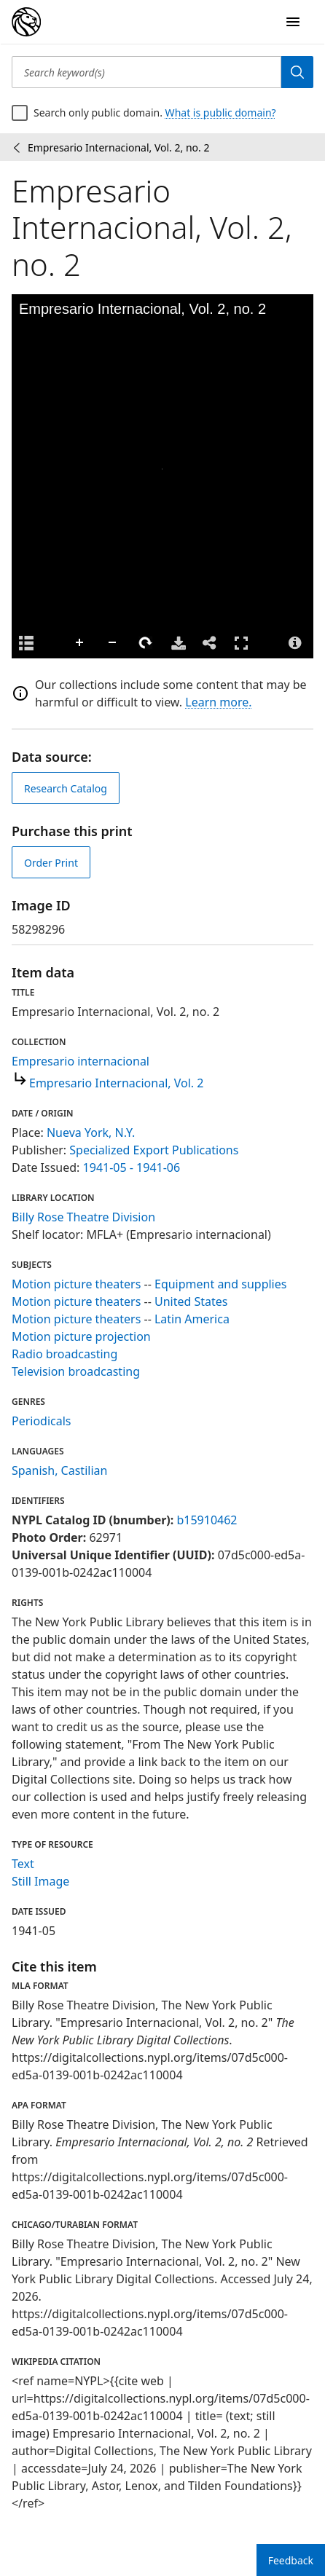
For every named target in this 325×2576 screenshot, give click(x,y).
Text (23, 1864)
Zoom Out (113, 643)
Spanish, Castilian (59, 1470)
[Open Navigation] (293, 22)
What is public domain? (220, 112)
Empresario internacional (80, 1061)
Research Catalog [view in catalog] (65, 788)
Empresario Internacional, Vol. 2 (116, 1083)
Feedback (290, 2560)
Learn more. (218, 702)
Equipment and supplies (220, 1284)
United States (191, 1301)
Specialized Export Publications (153, 1150)
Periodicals (41, 1421)
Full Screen (241, 642)
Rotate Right (146, 643)
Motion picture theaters (76, 1284)
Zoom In (80, 643)
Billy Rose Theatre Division (83, 1217)
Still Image (40, 1881)
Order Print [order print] (51, 863)
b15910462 (206, 1520)
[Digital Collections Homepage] (26, 21)
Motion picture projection (81, 1336)
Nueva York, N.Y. (91, 1132)
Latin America (192, 1319)
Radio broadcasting (64, 1354)
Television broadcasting (76, 1371)
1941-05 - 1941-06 (132, 1167)
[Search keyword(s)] (146, 72)
